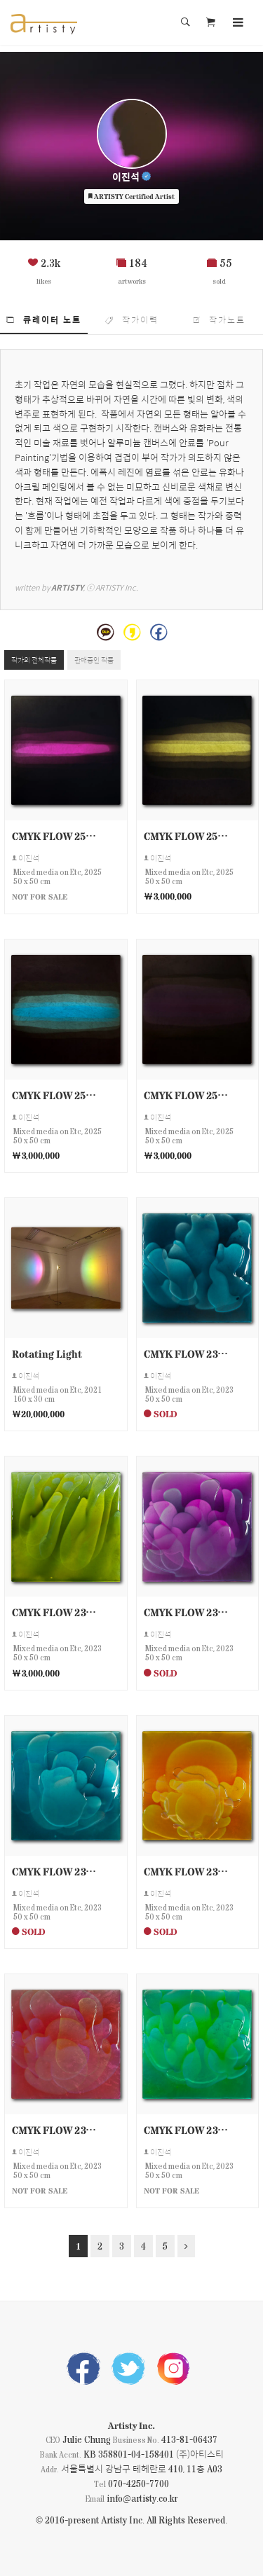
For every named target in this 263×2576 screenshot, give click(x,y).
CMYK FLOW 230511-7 (55, 1871)
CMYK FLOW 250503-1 (187, 1095)
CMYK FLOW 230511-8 (187, 1612)
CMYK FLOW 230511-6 (187, 1871)
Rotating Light (47, 1353)
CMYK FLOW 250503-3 (187, 835)
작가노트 (219, 319)
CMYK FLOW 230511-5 (55, 2129)
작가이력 (132, 319)
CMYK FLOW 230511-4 (187, 2129)
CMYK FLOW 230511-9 (55, 1612)
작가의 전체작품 (34, 660)
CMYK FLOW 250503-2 (55, 1095)
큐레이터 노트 (43, 319)
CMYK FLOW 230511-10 (187, 1353)
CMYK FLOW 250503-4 (55, 835)
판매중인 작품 (94, 660)
